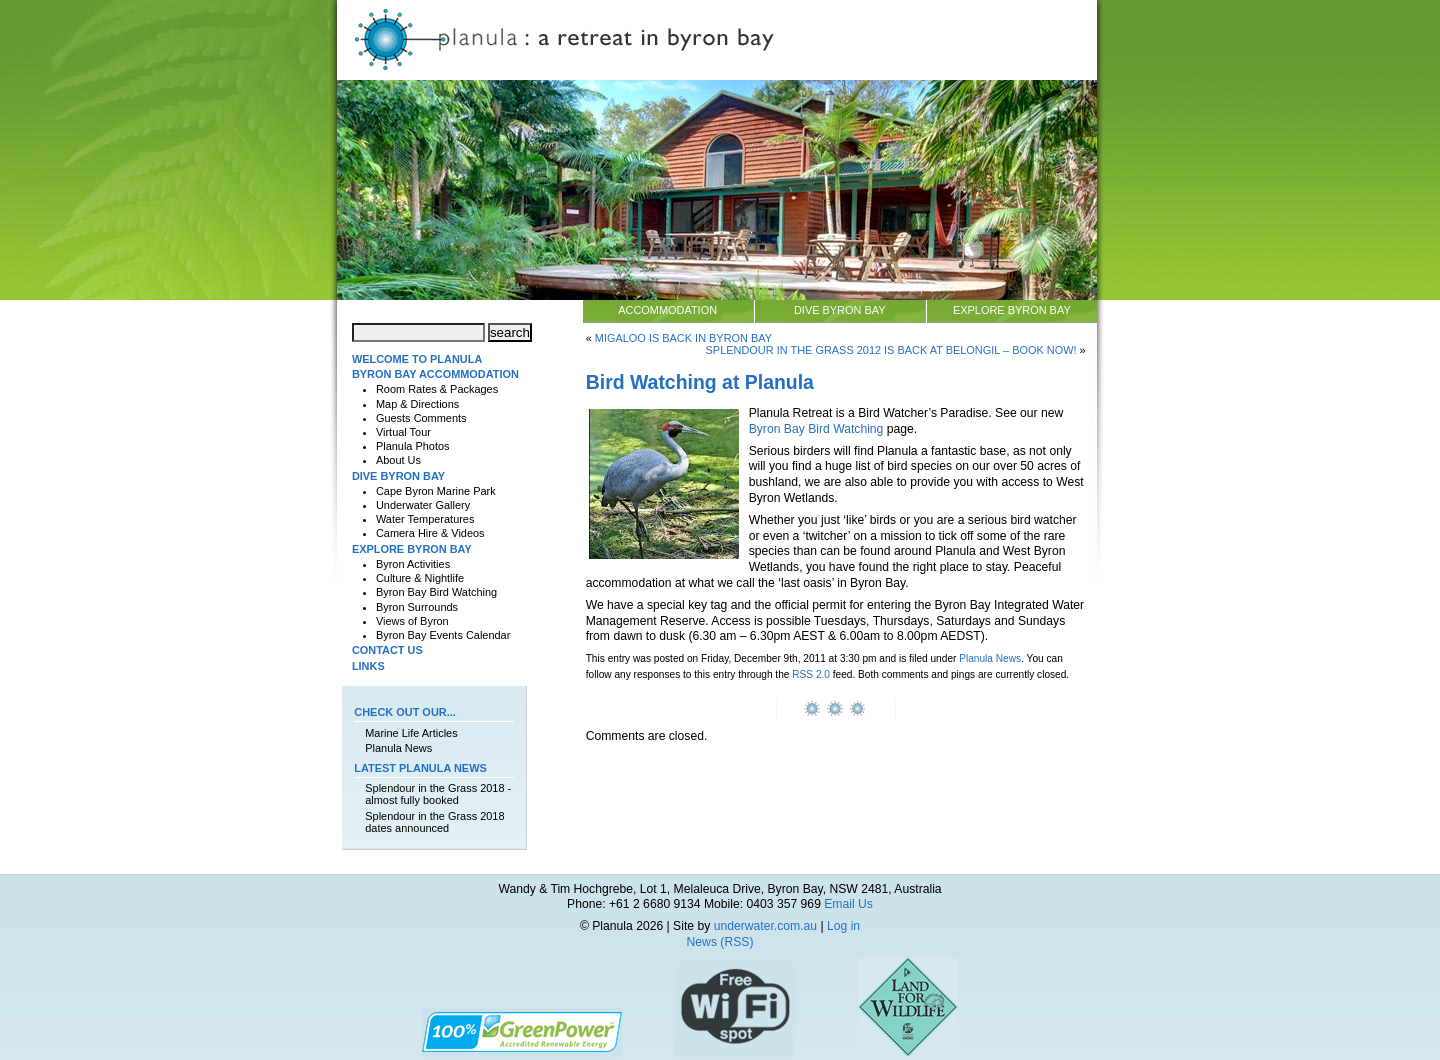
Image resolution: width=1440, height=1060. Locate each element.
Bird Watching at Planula (700, 382)
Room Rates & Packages (437, 389)
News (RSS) (720, 942)
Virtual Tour (403, 432)
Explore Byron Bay (1012, 310)
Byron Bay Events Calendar (443, 635)
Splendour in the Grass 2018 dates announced (434, 822)
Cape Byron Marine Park (436, 491)
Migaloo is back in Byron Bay (683, 338)
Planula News (990, 658)
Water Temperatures (425, 519)
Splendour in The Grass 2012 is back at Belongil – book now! (891, 350)
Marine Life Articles (411, 733)
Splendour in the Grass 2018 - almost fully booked (438, 794)
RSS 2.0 (811, 674)
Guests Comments (421, 418)
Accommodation (667, 310)
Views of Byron (412, 621)
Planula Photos (413, 446)
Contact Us (387, 650)
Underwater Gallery (423, 505)
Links (368, 666)
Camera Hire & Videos (430, 533)
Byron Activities (413, 564)
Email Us (848, 904)
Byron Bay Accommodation (435, 374)
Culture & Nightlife (420, 578)
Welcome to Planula (417, 359)
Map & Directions (417, 404)
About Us (398, 460)
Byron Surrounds (417, 607)
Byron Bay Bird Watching (816, 429)
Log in (843, 926)
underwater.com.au (765, 926)
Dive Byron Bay (840, 310)
